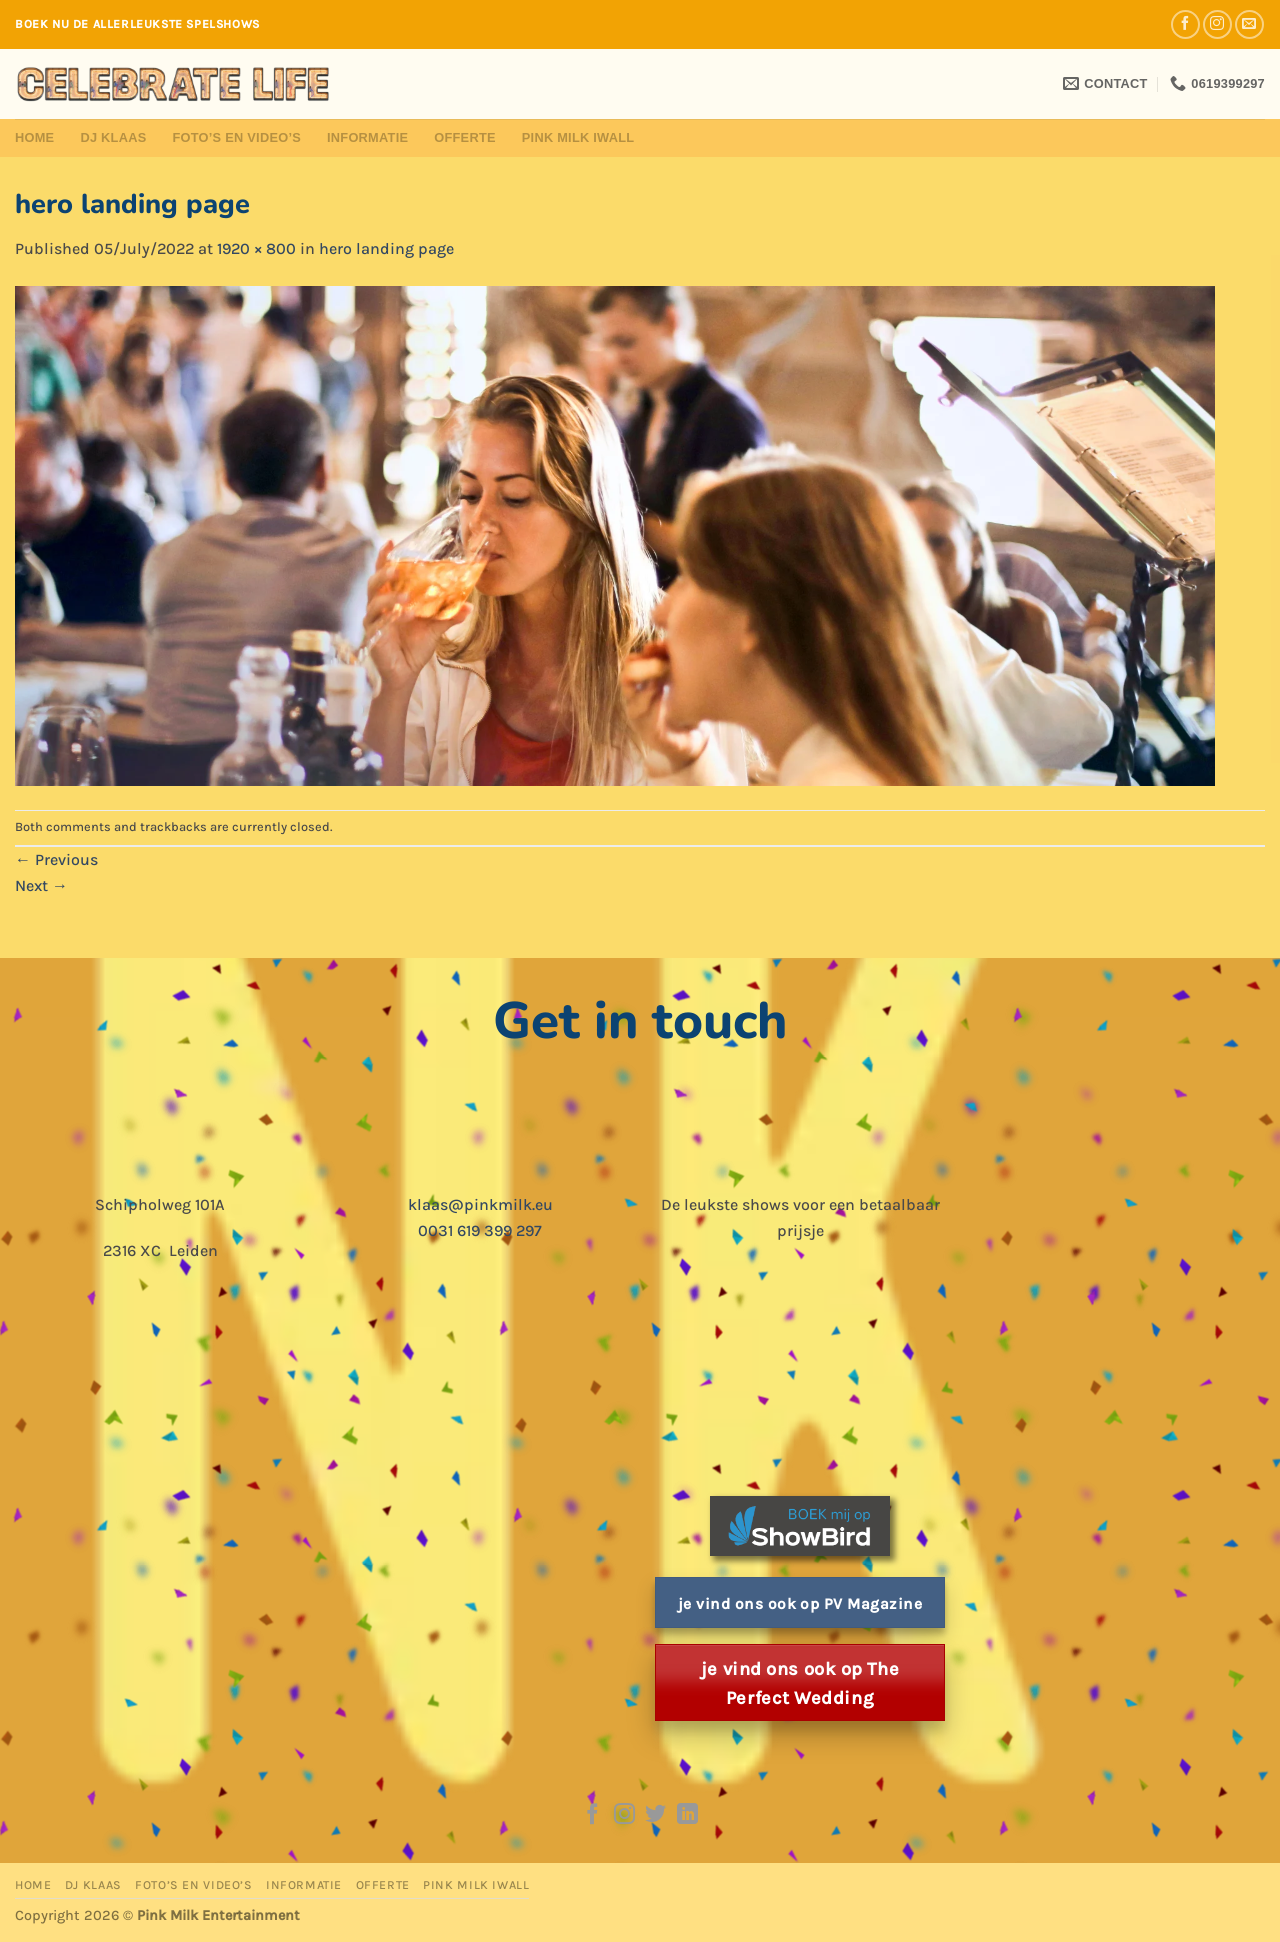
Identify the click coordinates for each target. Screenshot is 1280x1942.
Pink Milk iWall (578, 137)
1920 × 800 (256, 248)
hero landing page (386, 248)
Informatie (367, 137)
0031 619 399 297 (480, 1230)
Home (34, 137)
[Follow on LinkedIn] (687, 1815)
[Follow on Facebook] (1185, 24)
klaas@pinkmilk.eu (480, 1204)
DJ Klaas (113, 137)
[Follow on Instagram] (1217, 24)
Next (41, 885)
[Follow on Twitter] (655, 1815)
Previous (56, 859)
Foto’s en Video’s (236, 137)
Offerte (465, 137)
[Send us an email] (1249, 24)
